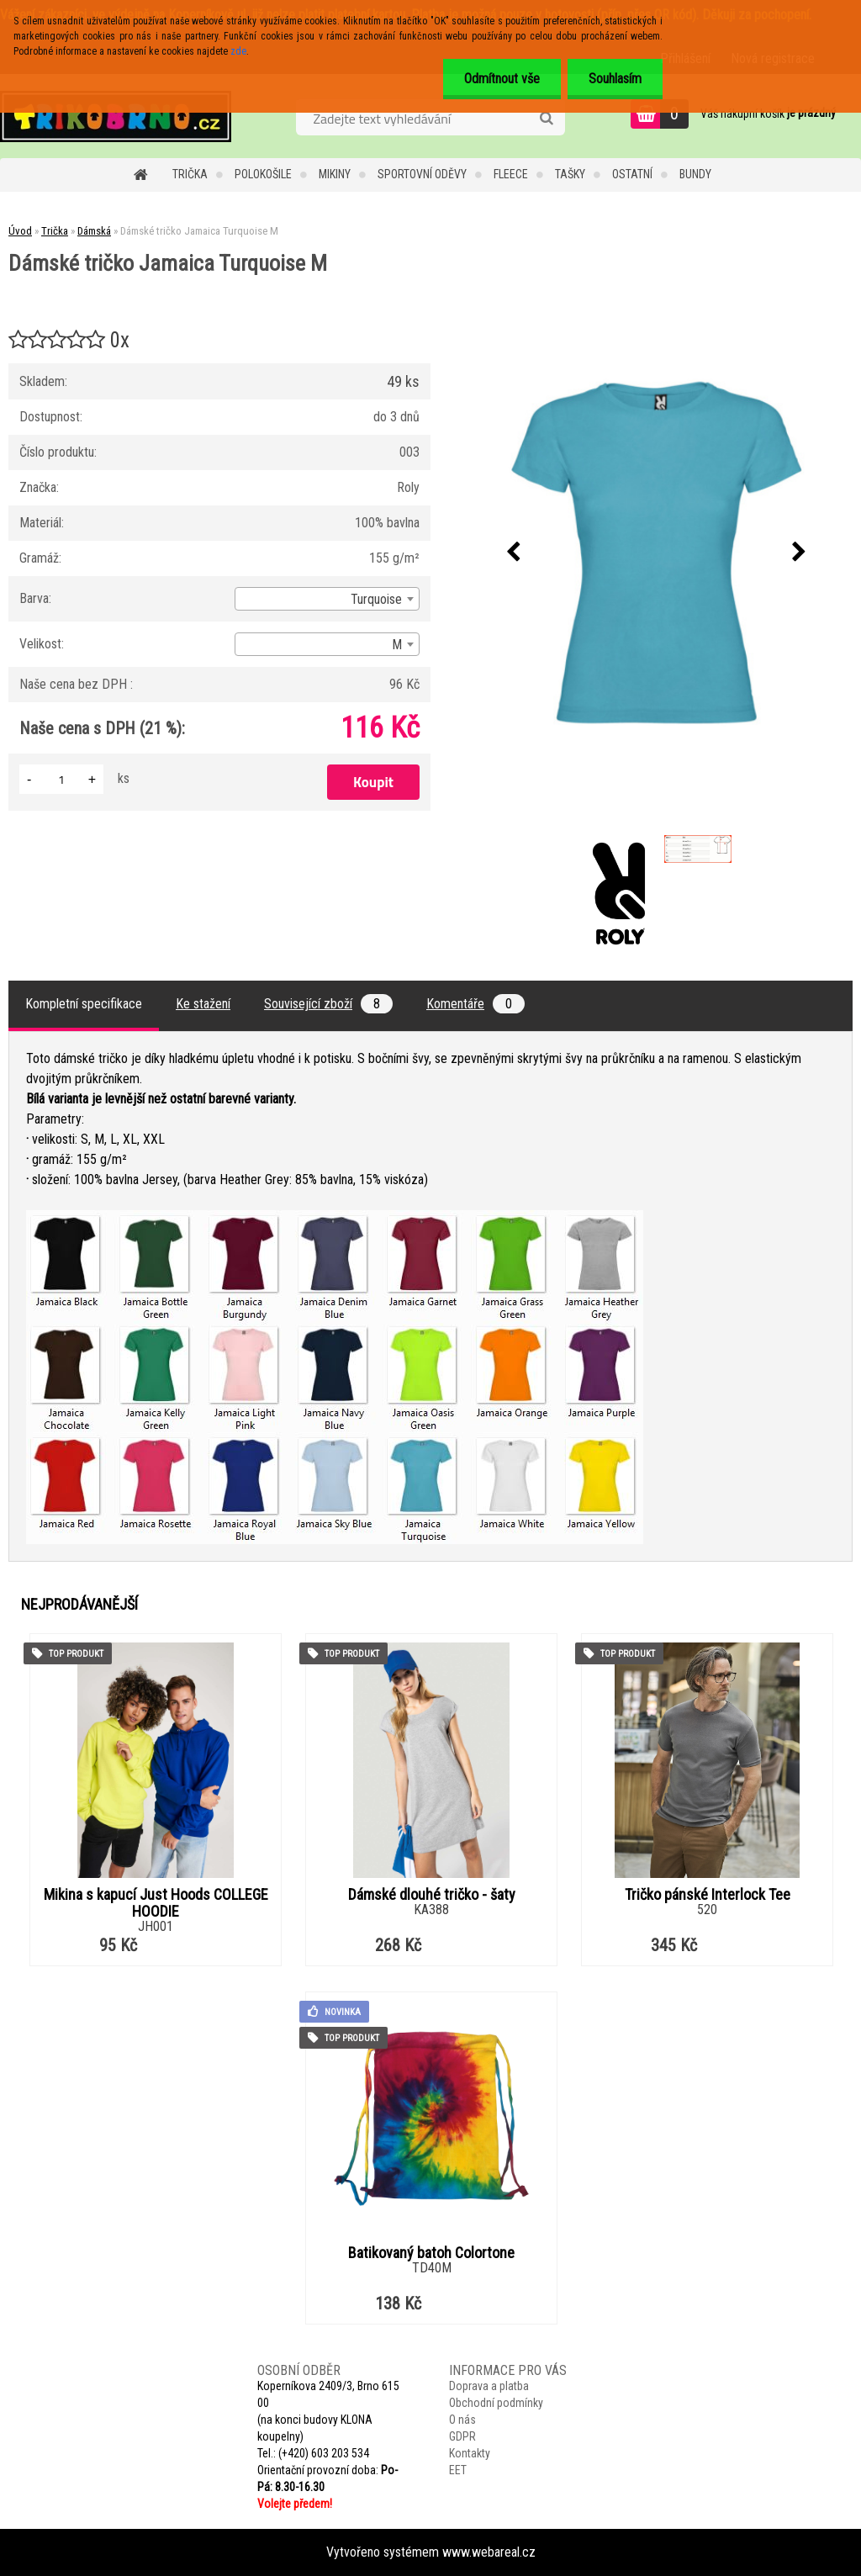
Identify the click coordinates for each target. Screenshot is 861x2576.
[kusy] (61, 779)
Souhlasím (615, 79)
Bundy (695, 174)
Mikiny (335, 174)
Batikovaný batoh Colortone (431, 2253)
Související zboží (328, 1004)
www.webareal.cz (489, 2552)
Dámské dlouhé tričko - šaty (431, 1894)
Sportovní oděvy (422, 174)
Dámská (94, 231)
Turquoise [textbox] (376, 599)
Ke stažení (203, 1004)
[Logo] (115, 116)
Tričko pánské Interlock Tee (707, 1894)
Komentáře (475, 1004)
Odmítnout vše (502, 79)
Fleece (511, 174)
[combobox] (327, 599)
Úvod (20, 231)
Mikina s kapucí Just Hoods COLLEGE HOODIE (156, 1903)
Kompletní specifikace (83, 1004)
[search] (546, 119)
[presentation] (513, 552)
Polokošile (263, 174)
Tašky (570, 174)
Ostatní (632, 174)
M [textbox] (397, 645)
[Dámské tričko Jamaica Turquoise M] (656, 553)
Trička (190, 174)
